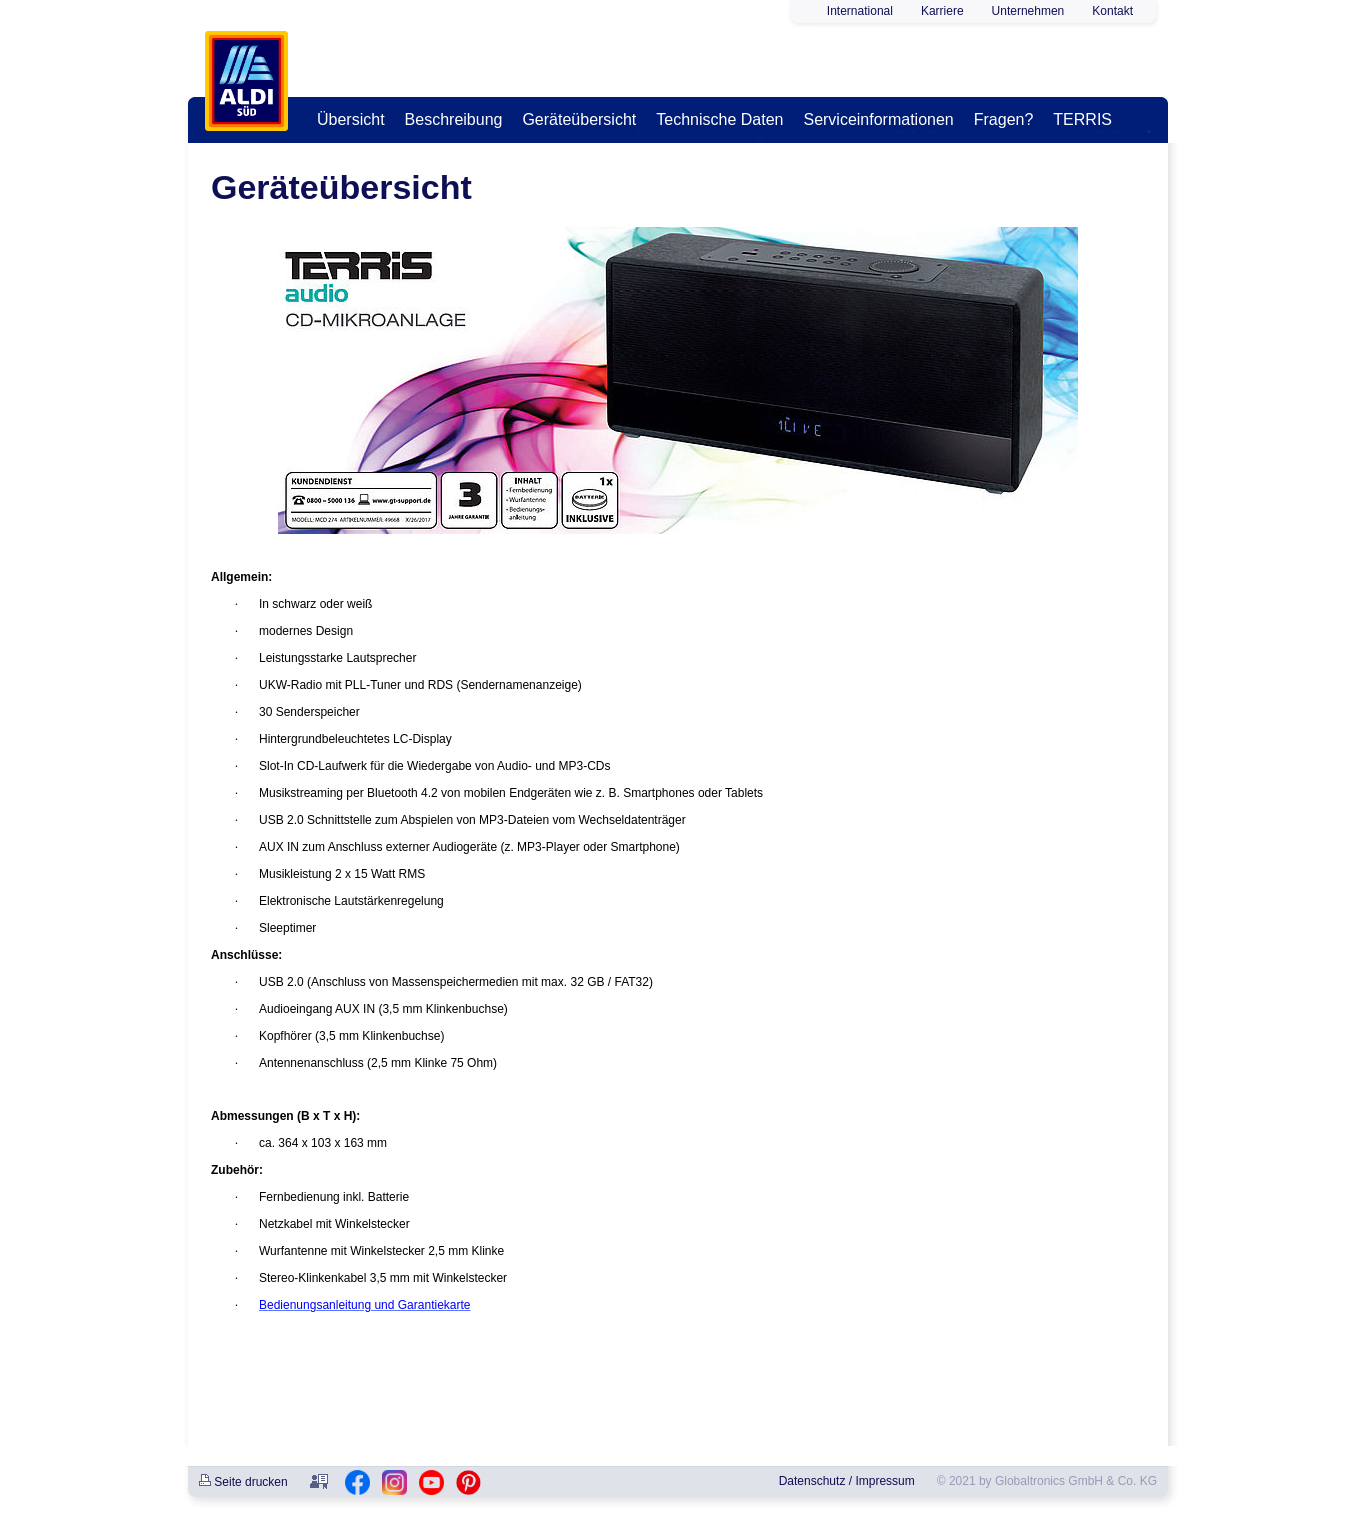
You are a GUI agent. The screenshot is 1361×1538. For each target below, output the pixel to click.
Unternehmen (1028, 11)
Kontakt (1112, 11)
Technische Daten (719, 119)
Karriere (942, 11)
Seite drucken (243, 1482)
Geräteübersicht (579, 119)
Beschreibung (454, 119)
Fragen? (1004, 119)
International (860, 11)
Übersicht (351, 119)
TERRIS (1082, 119)
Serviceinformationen (878, 119)
